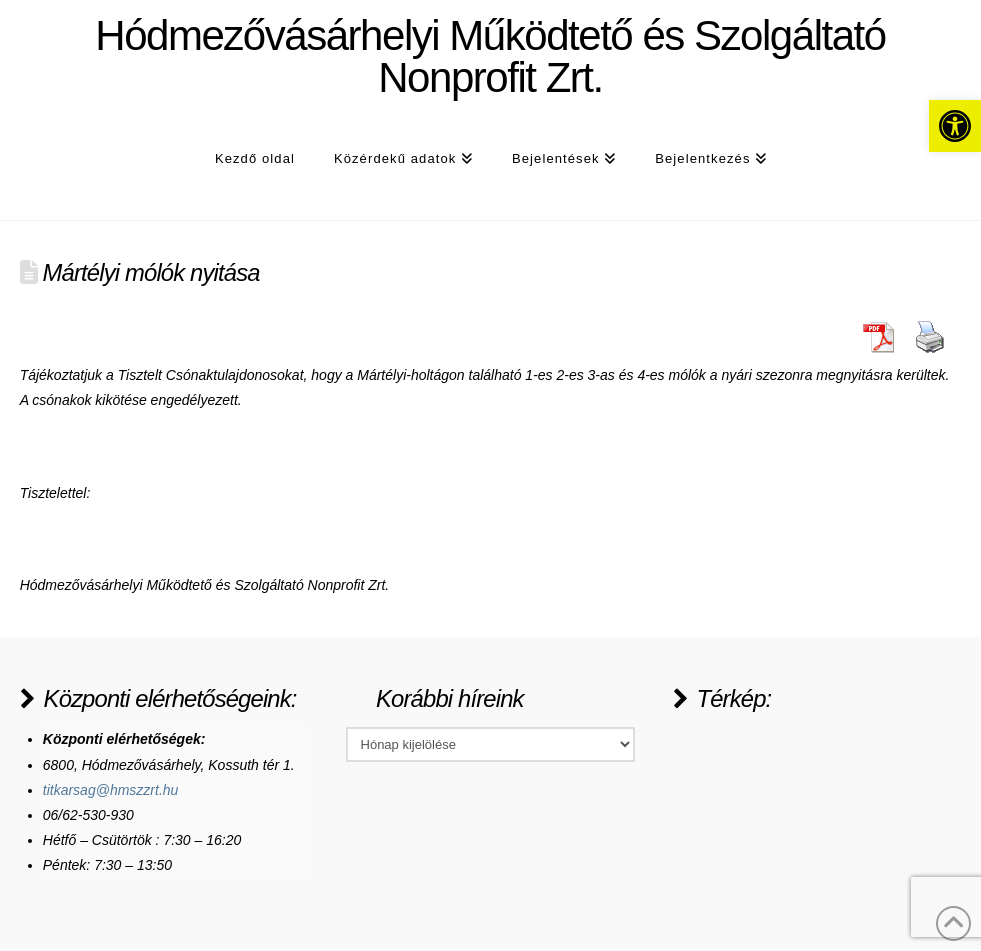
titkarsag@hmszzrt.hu (111, 790)
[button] (955, 126)
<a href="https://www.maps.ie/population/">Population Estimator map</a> (823, 802)
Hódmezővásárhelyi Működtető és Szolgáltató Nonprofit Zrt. (490, 57)
